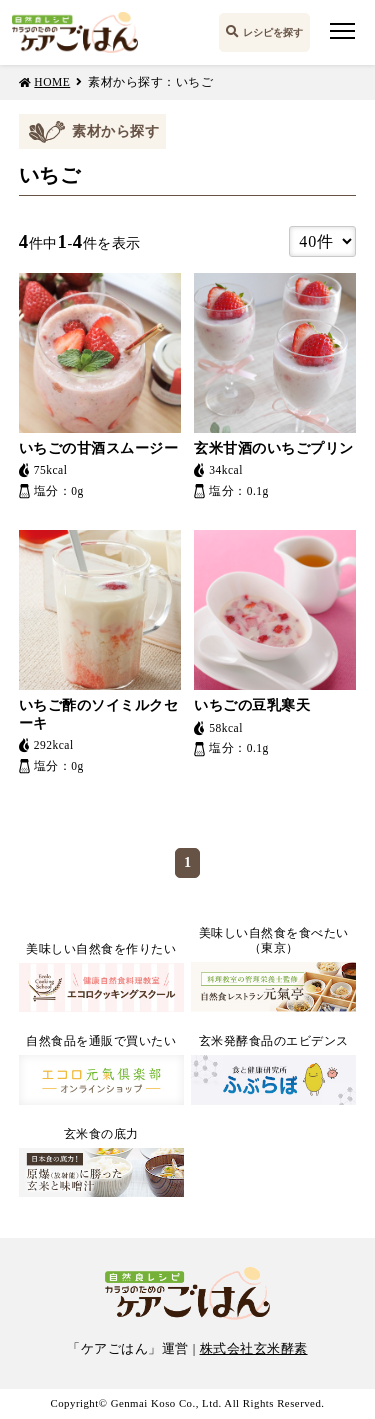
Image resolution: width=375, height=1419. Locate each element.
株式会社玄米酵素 (254, 1348)
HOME (52, 82)
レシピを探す (273, 32)
